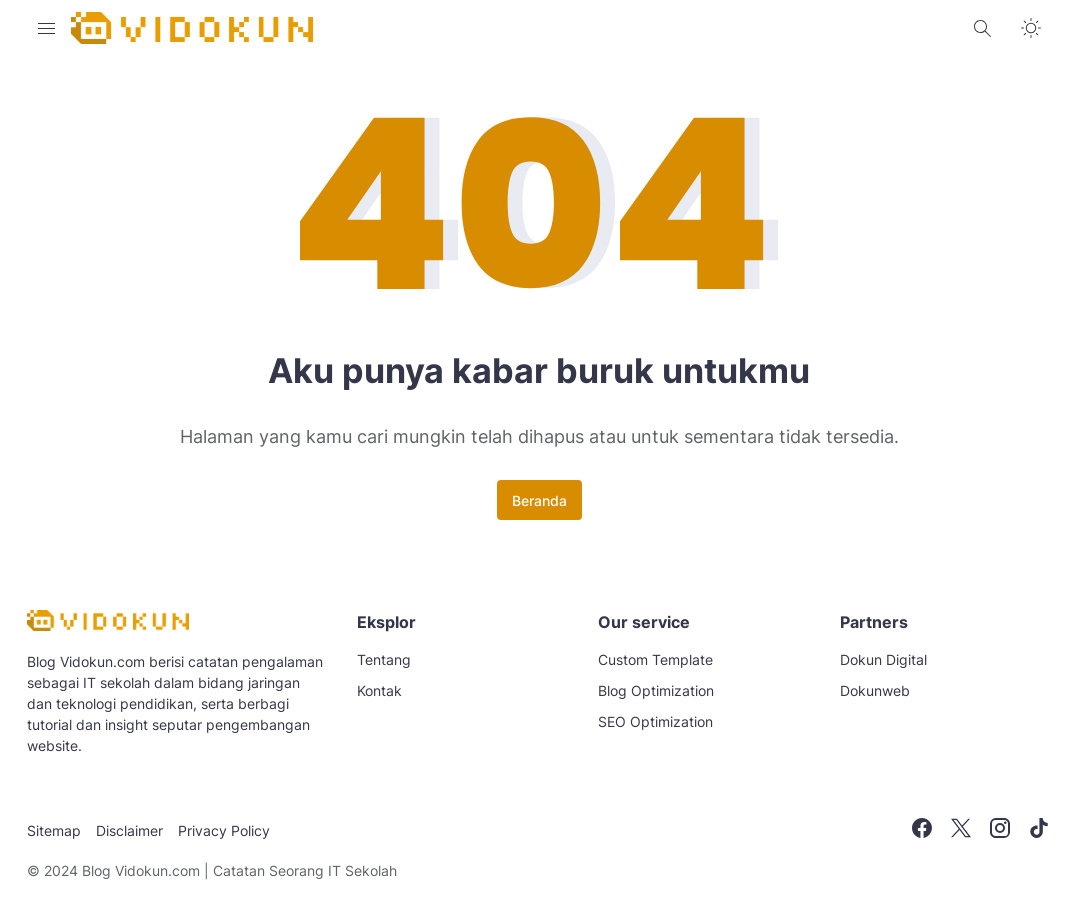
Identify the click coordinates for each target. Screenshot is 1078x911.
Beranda (539, 500)
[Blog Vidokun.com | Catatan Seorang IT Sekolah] (108, 625)
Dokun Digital (883, 659)
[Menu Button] (47, 28)
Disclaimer (129, 830)
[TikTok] (1039, 828)
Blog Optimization (656, 690)
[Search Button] (983, 28)
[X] (961, 828)
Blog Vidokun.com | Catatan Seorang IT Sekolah (239, 870)
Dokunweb (875, 690)
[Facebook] (922, 828)
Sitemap (54, 830)
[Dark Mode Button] (1031, 28)
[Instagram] (1000, 828)
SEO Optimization (655, 721)
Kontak (379, 690)
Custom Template (655, 659)
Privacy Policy (224, 830)
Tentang (384, 659)
